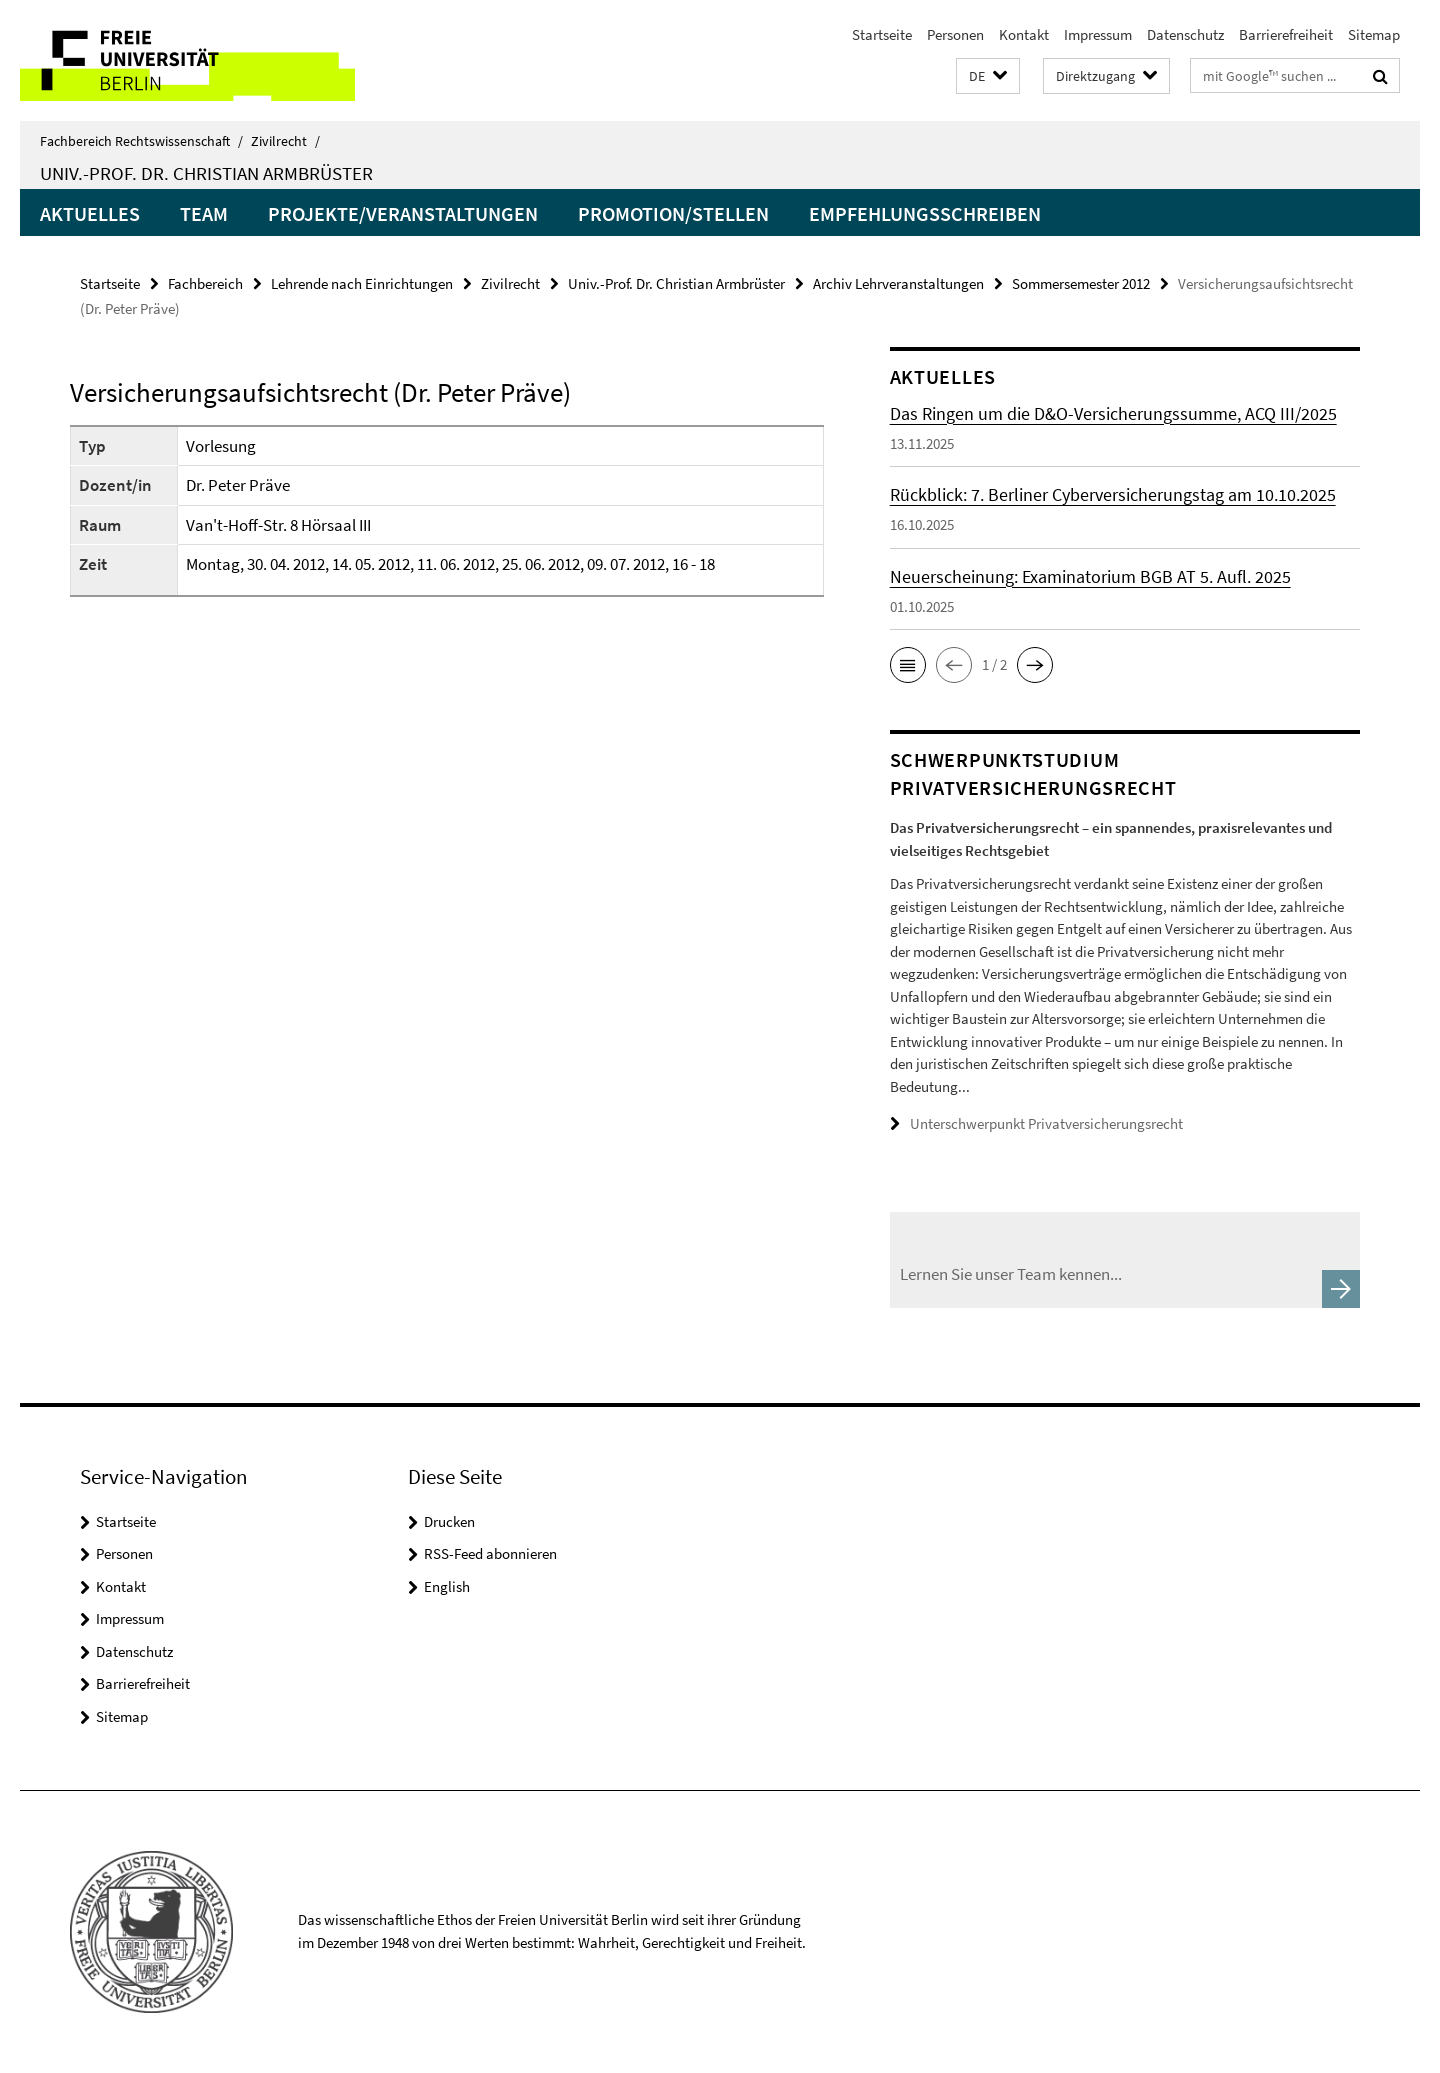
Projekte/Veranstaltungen (403, 213)
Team (204, 213)
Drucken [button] (449, 1521)
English (447, 1586)
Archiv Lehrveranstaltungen (898, 283)
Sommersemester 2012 (1081, 283)
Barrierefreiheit (1286, 34)
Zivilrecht (285, 141)
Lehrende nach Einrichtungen (362, 283)
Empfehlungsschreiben (925, 213)
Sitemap (1374, 34)
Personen (955, 34)
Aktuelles (90, 213)
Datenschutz (1185, 34)
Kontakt (1024, 34)
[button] (988, 76)
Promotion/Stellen (673, 213)
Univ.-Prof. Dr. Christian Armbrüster (206, 173)
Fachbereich (205, 283)
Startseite (882, 34)
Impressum (1098, 34)
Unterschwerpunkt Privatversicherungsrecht (1046, 1123)
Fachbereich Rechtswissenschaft (141, 141)
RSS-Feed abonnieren (490, 1553)
